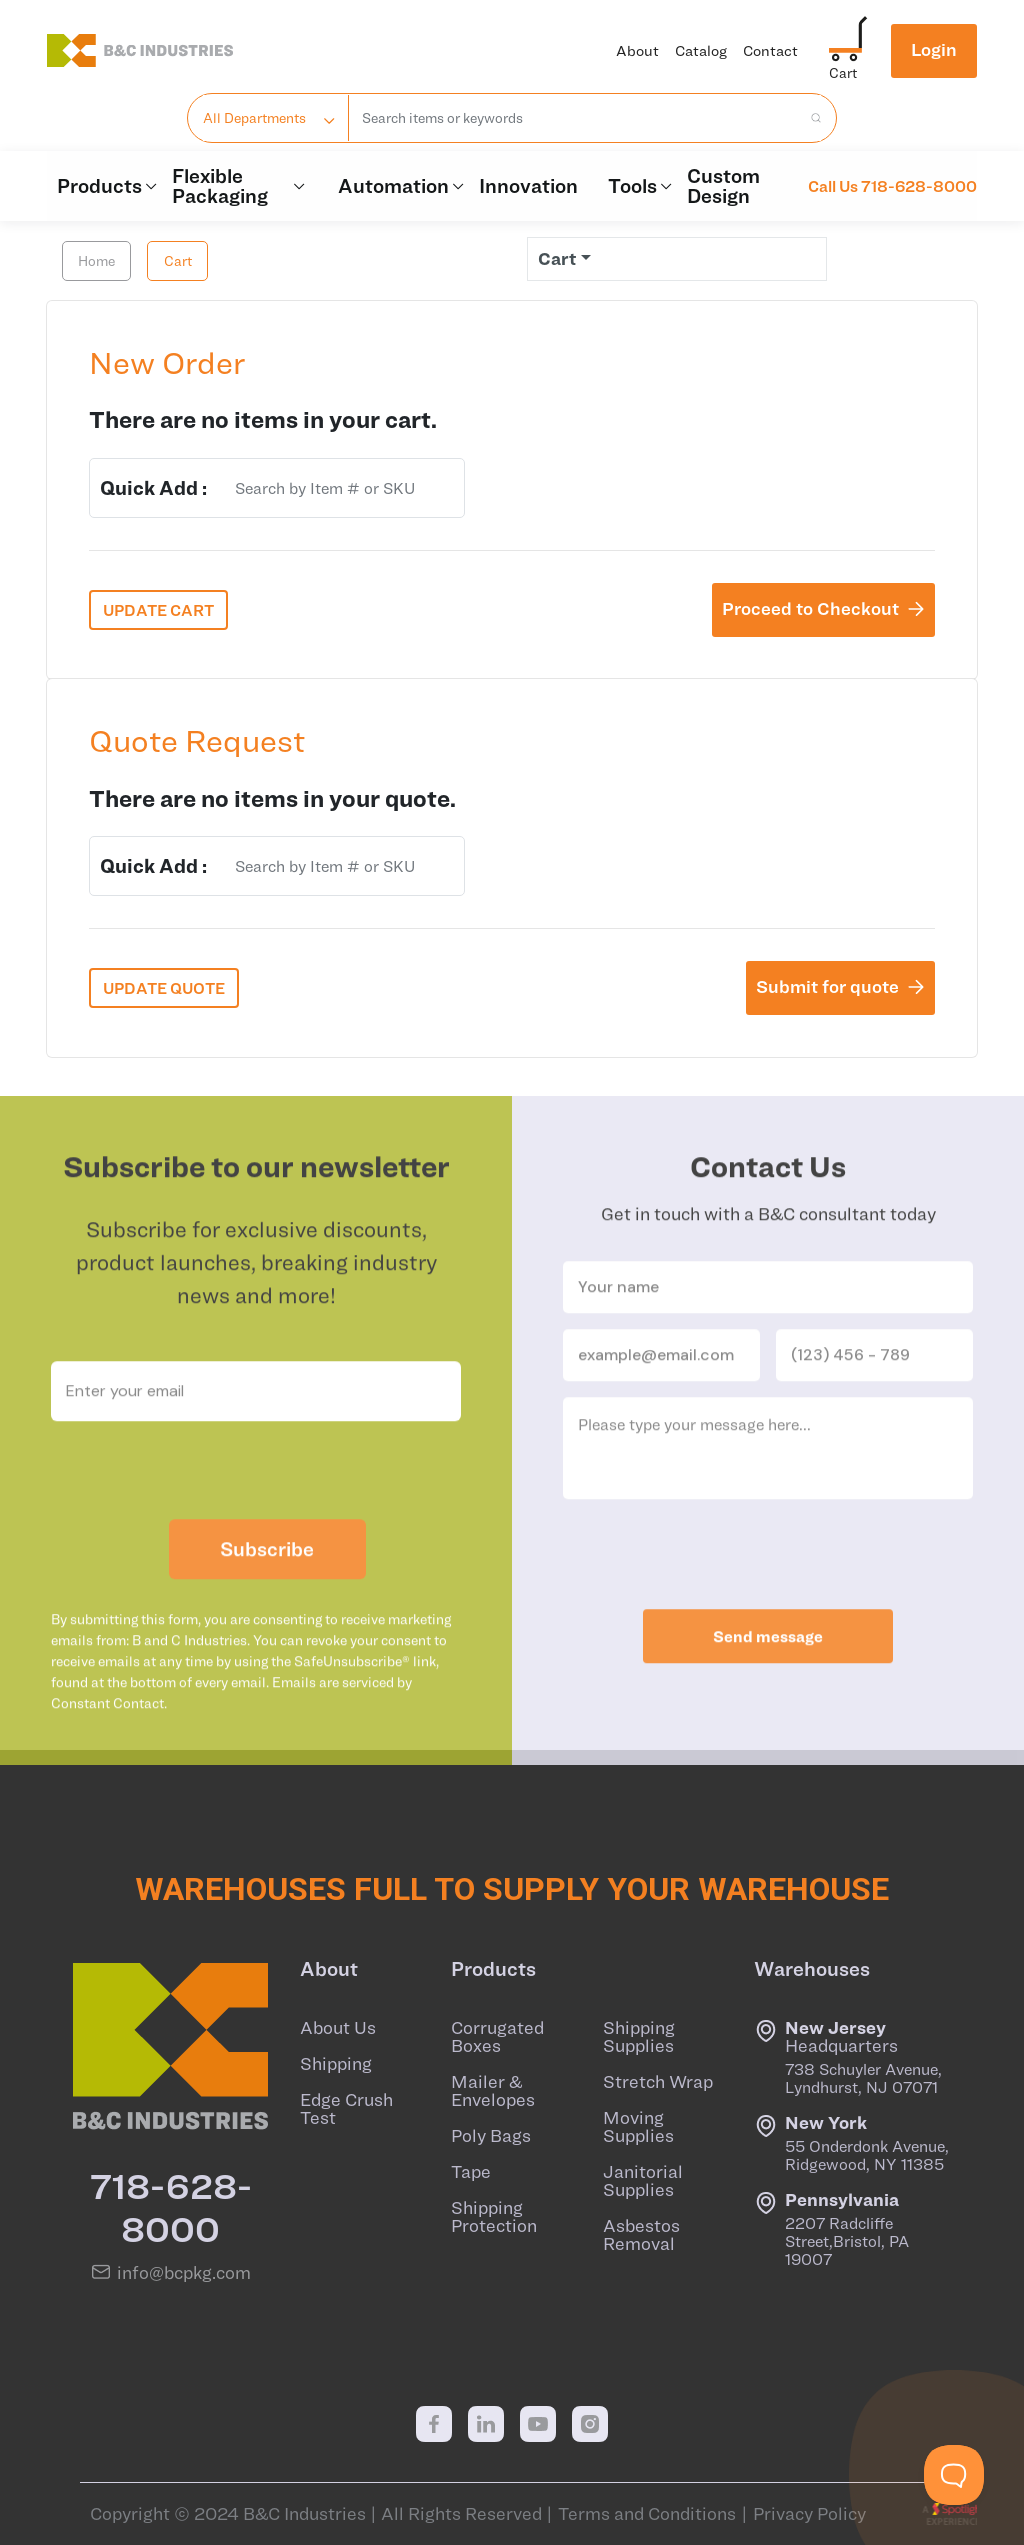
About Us (338, 2028)
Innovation (528, 185)
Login (934, 49)
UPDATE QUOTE (164, 988)
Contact (770, 50)
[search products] (810, 118)
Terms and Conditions (647, 2514)
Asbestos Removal (641, 2235)
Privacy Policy (809, 2514)
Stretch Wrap (658, 2082)
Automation (398, 185)
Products (104, 185)
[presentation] (256, 1514)
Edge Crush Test (346, 2109)
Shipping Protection (494, 2217)
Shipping (336, 2064)
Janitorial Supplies (643, 2181)
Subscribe (267, 1592)
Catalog (701, 50)
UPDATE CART (158, 610)
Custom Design (723, 185)
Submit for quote (840, 986)
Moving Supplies (638, 2127)
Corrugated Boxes (497, 2037)
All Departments (254, 118)
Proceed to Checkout (823, 608)
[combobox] (575, 118)
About (637, 50)
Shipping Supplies (639, 2037)
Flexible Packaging (240, 185)
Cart (178, 261)
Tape (471, 2172)
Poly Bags (491, 2136)
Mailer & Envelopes (493, 2091)
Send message (768, 1680)
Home (96, 261)
